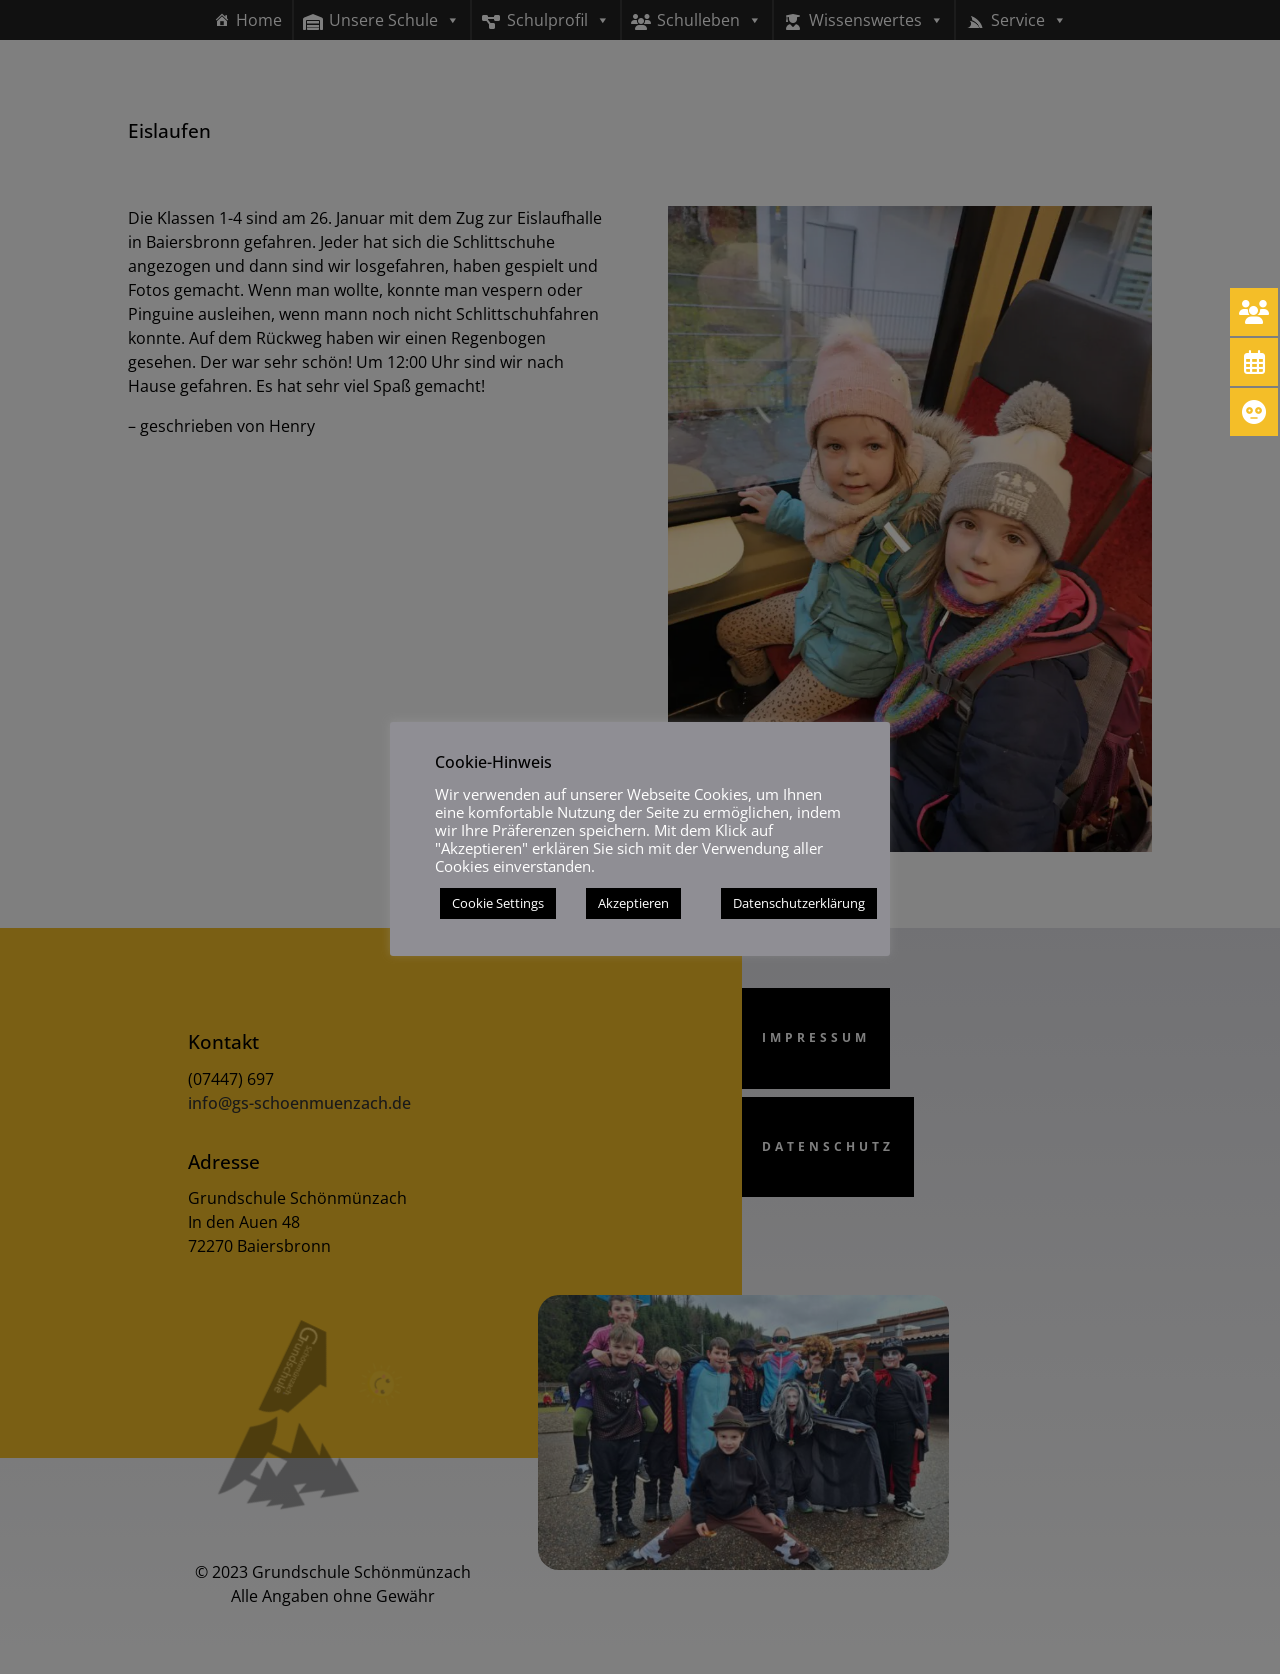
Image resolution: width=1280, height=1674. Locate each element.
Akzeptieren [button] (633, 903)
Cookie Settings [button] (498, 903)
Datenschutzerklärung (799, 903)
